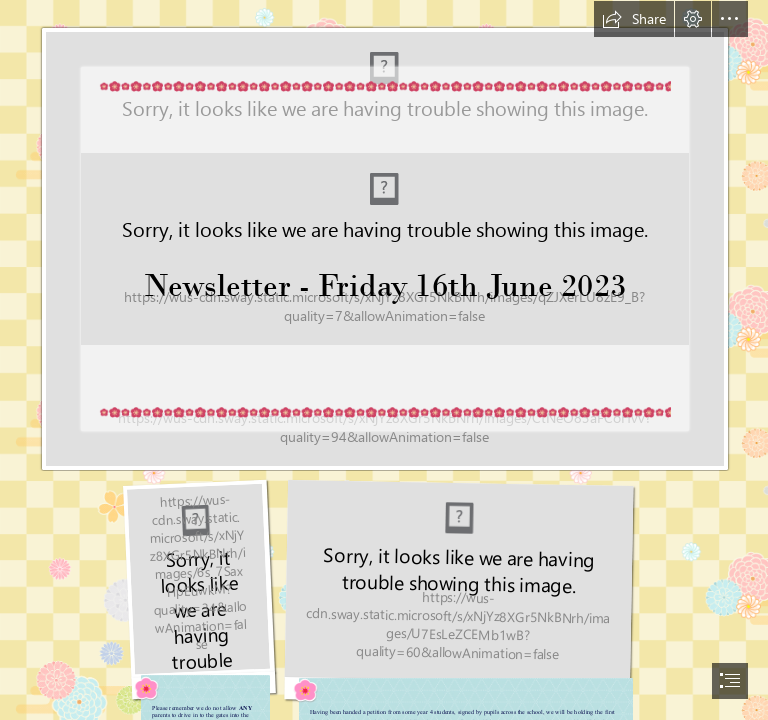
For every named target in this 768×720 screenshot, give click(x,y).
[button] (634, 19)
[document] (384, 360)
